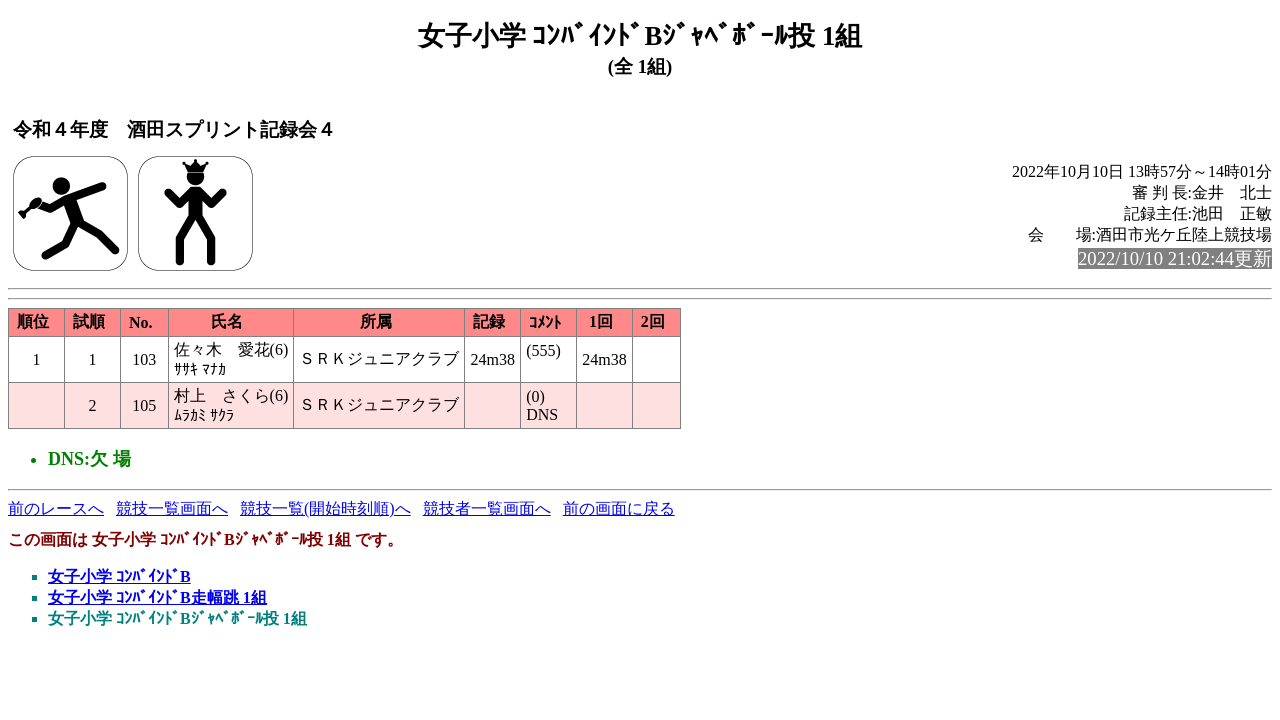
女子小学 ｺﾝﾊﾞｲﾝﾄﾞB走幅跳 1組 (157, 597)
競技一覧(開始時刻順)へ (325, 508)
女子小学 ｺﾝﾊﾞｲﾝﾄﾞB (119, 576)
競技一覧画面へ (172, 508)
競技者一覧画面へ (487, 508)
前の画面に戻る (619, 508)
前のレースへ (56, 508)
